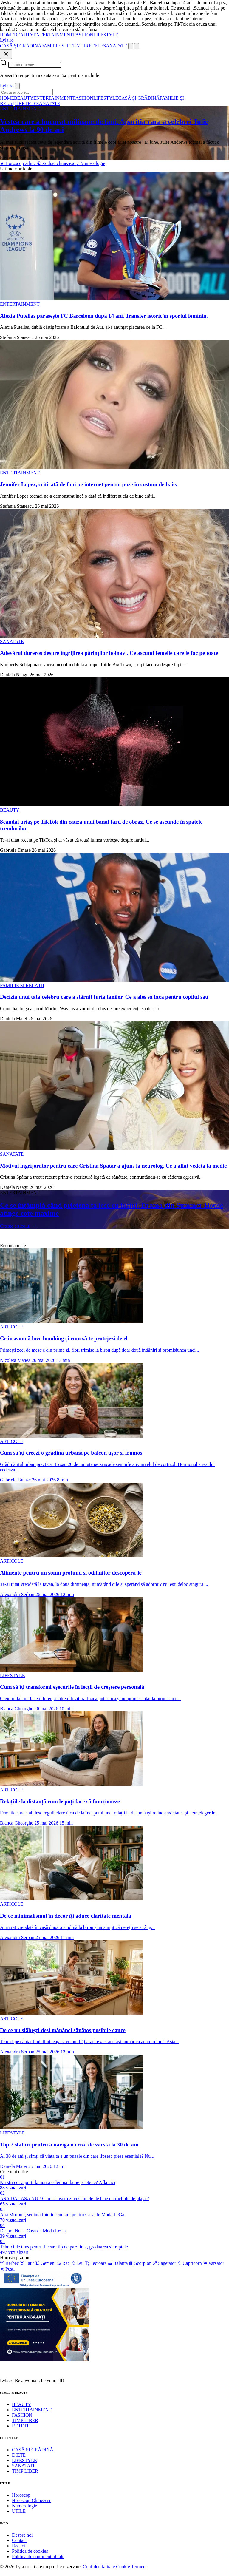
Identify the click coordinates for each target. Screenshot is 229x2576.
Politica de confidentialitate (38, 2556)
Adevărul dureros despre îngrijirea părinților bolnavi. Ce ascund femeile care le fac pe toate (109, 653)
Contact (19, 2540)
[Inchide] (6, 54)
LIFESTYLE (105, 34)
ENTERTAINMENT (53, 34)
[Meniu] (136, 46)
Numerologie (90, 163)
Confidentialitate (99, 2566)
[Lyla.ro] (7, 40)
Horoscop (21, 2495)
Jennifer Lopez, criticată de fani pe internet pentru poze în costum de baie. (88, 484)
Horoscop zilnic (18, 163)
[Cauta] (130, 46)
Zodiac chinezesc (57, 163)
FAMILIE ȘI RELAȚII (63, 45)
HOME (7, 34)
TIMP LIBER (25, 2420)
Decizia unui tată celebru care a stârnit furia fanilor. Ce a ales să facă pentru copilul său (104, 997)
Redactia (20, 2545)
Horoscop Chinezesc (31, 2500)
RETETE (94, 45)
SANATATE (115, 45)
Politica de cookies (30, 2551)
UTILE (19, 2511)
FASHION (83, 34)
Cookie (123, 2566)
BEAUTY (23, 34)
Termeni (139, 2566)
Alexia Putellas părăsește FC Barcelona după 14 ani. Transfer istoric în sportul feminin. (104, 316)
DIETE (19, 2455)
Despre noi (22, 2535)
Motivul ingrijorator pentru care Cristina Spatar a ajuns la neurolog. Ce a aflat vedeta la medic (113, 1166)
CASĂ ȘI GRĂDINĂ (20, 45)
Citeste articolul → (18, 1225)
